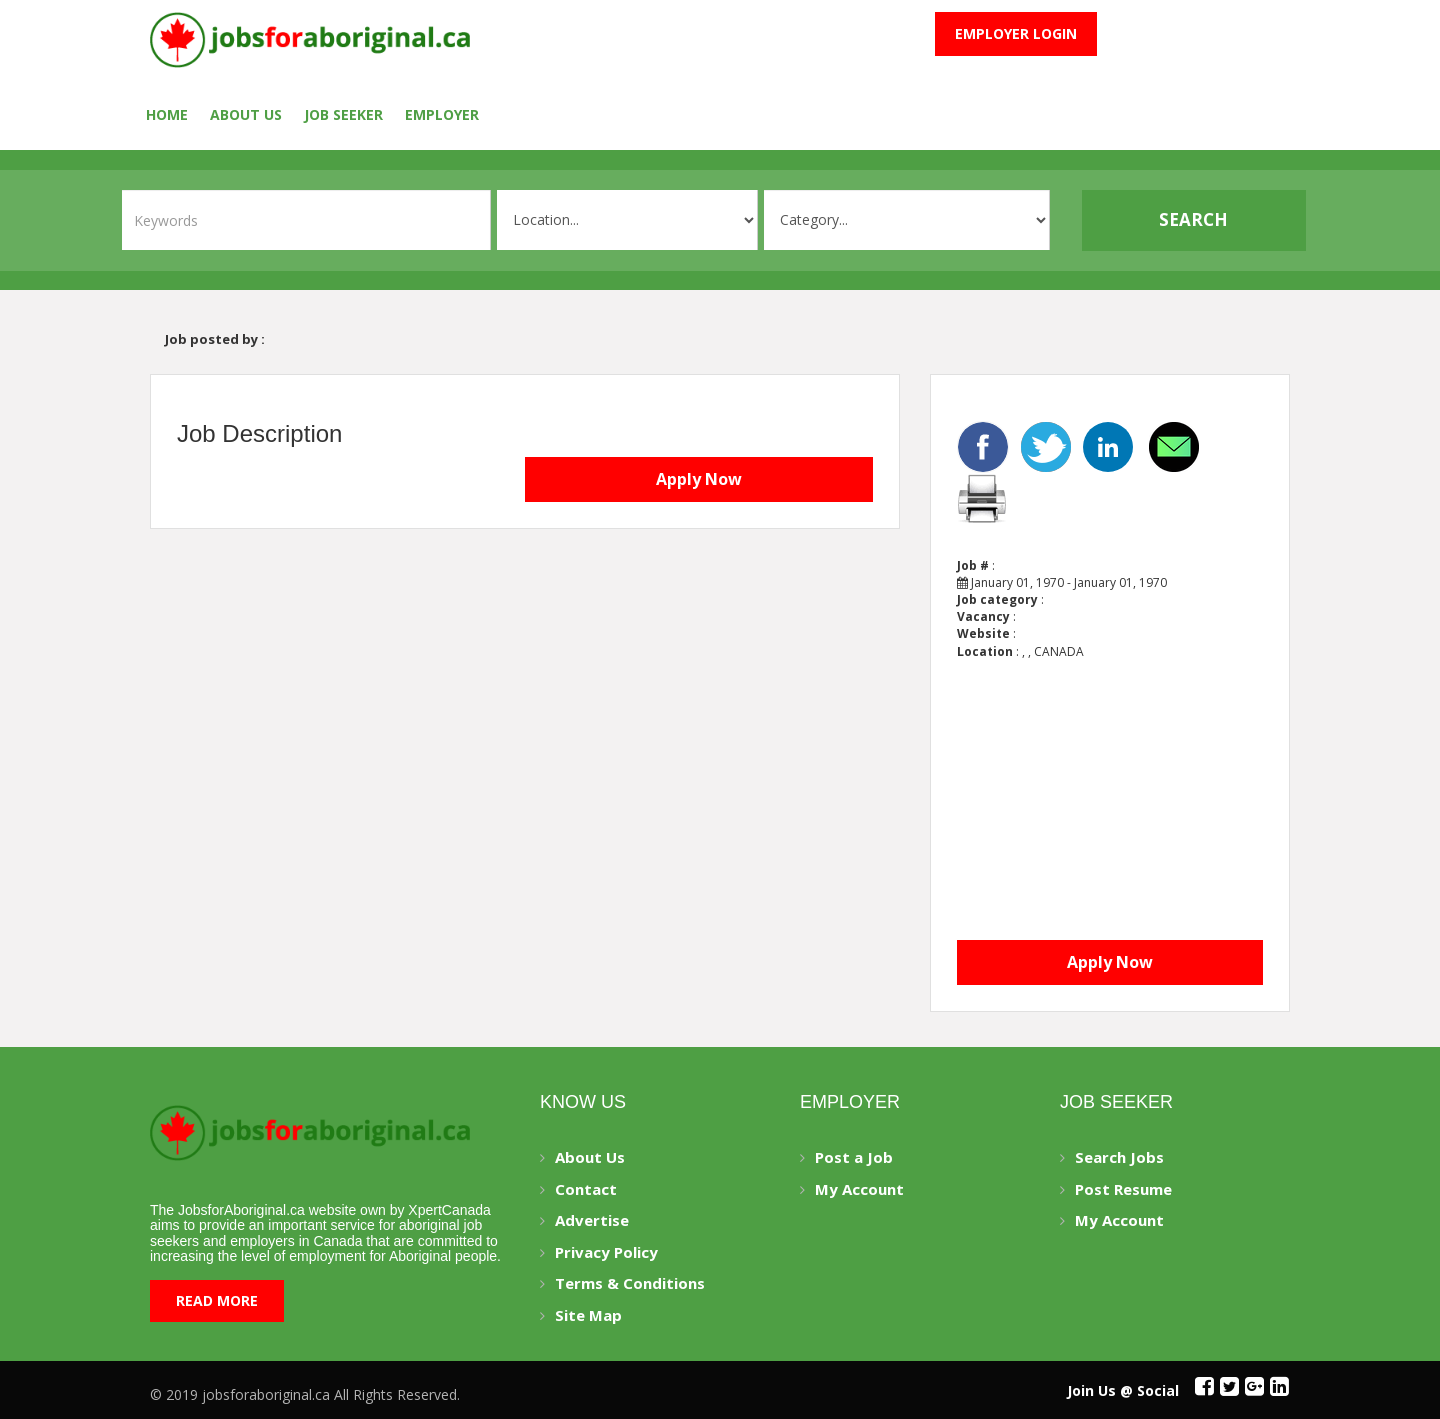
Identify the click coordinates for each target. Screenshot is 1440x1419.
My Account (859, 1189)
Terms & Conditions (630, 1283)
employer (442, 114)
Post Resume (1123, 1189)
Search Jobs (1119, 1157)
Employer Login (1016, 33)
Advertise (592, 1220)
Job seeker (343, 114)
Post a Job (854, 1157)
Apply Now (699, 479)
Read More (217, 1300)
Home (167, 114)
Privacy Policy (606, 1252)
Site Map (588, 1315)
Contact (586, 1189)
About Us (246, 114)
